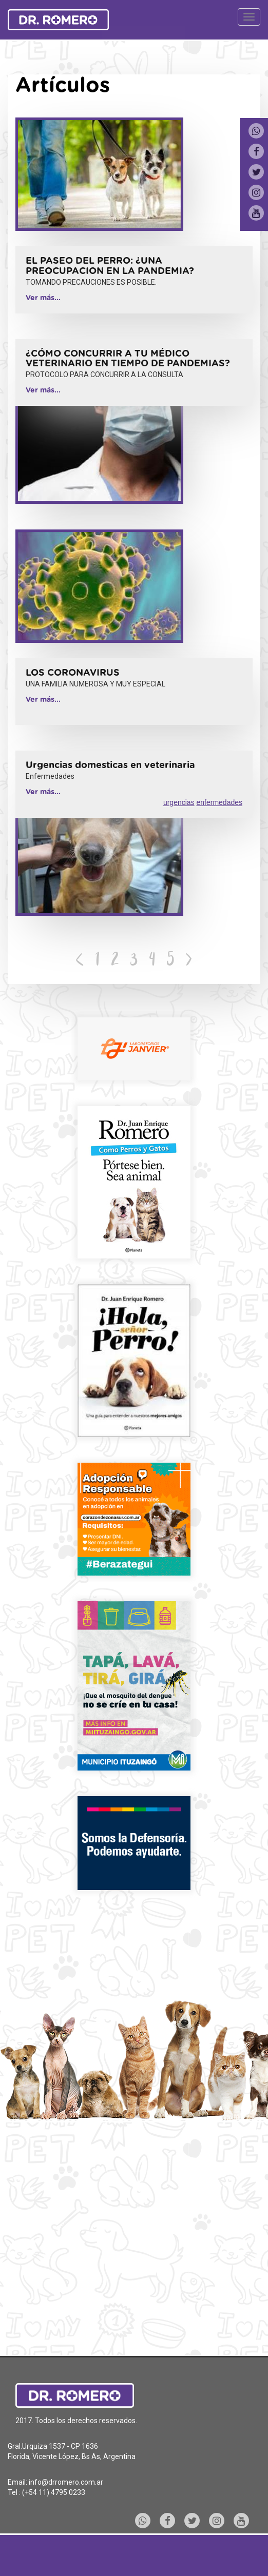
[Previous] (80, 961)
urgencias (179, 802)
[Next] (189, 961)
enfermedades (219, 802)
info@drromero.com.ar (66, 2482)
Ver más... (43, 298)
